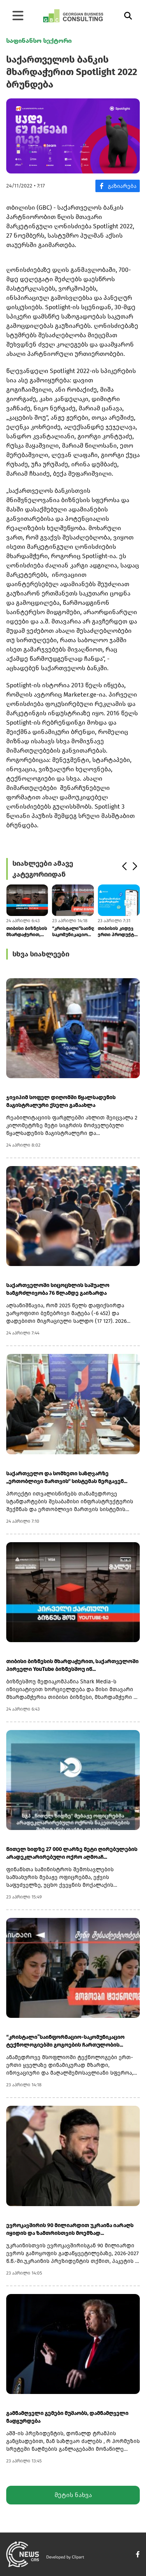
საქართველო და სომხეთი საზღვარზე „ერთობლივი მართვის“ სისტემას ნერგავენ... (66, 1477)
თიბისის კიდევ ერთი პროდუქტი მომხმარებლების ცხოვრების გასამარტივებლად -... (119, 932)
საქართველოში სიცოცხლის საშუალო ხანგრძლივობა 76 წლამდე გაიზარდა (57, 1289)
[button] (124, 866)
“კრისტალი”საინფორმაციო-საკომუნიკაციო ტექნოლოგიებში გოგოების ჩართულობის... (73, 932)
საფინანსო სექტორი (39, 40)
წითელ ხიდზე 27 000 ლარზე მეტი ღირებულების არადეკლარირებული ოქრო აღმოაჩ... (71, 1853)
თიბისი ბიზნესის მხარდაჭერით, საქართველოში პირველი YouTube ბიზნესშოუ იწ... (26, 932)
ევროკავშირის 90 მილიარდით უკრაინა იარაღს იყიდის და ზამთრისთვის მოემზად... (70, 2229)
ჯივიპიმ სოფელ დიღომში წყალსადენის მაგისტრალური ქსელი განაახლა (61, 1101)
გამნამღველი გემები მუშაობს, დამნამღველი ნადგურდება (67, 2417)
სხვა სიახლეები (40, 954)
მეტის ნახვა (73, 2495)
